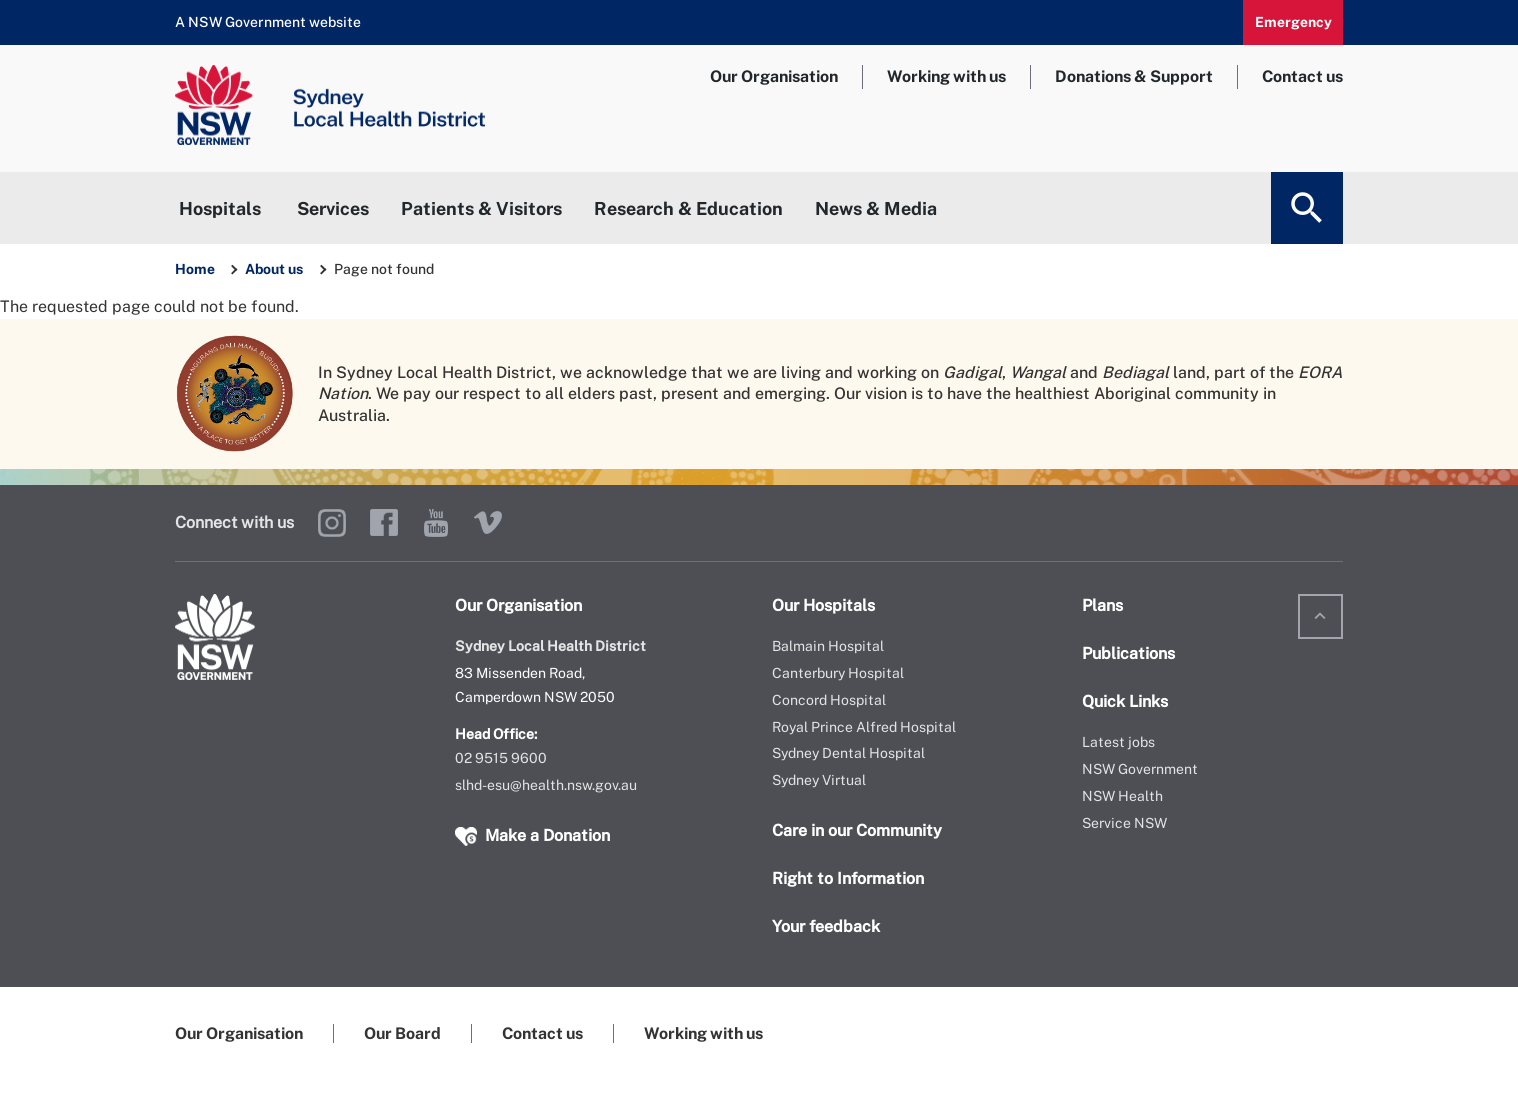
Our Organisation (774, 76)
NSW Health (1122, 796)
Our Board (402, 1033)
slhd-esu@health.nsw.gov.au (546, 785)
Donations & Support (1134, 76)
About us (275, 269)
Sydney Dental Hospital (848, 753)
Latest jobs (1118, 742)
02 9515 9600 (501, 758)
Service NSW (1124, 823)
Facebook (384, 523)
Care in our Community (857, 830)
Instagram (332, 523)
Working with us (946, 76)
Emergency (1293, 22)
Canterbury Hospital (838, 673)
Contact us (1302, 76)
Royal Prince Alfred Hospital (864, 727)
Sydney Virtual (819, 780)
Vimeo (488, 523)
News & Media (876, 208)
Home (195, 269)
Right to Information (848, 878)
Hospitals (220, 208)
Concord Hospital (829, 700)
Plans (1102, 605)
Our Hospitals (823, 605)
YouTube (436, 523)
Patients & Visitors (481, 208)
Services (333, 208)
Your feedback (826, 926)
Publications (1128, 653)
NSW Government (1140, 769)
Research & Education (688, 208)
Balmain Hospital (828, 646)
